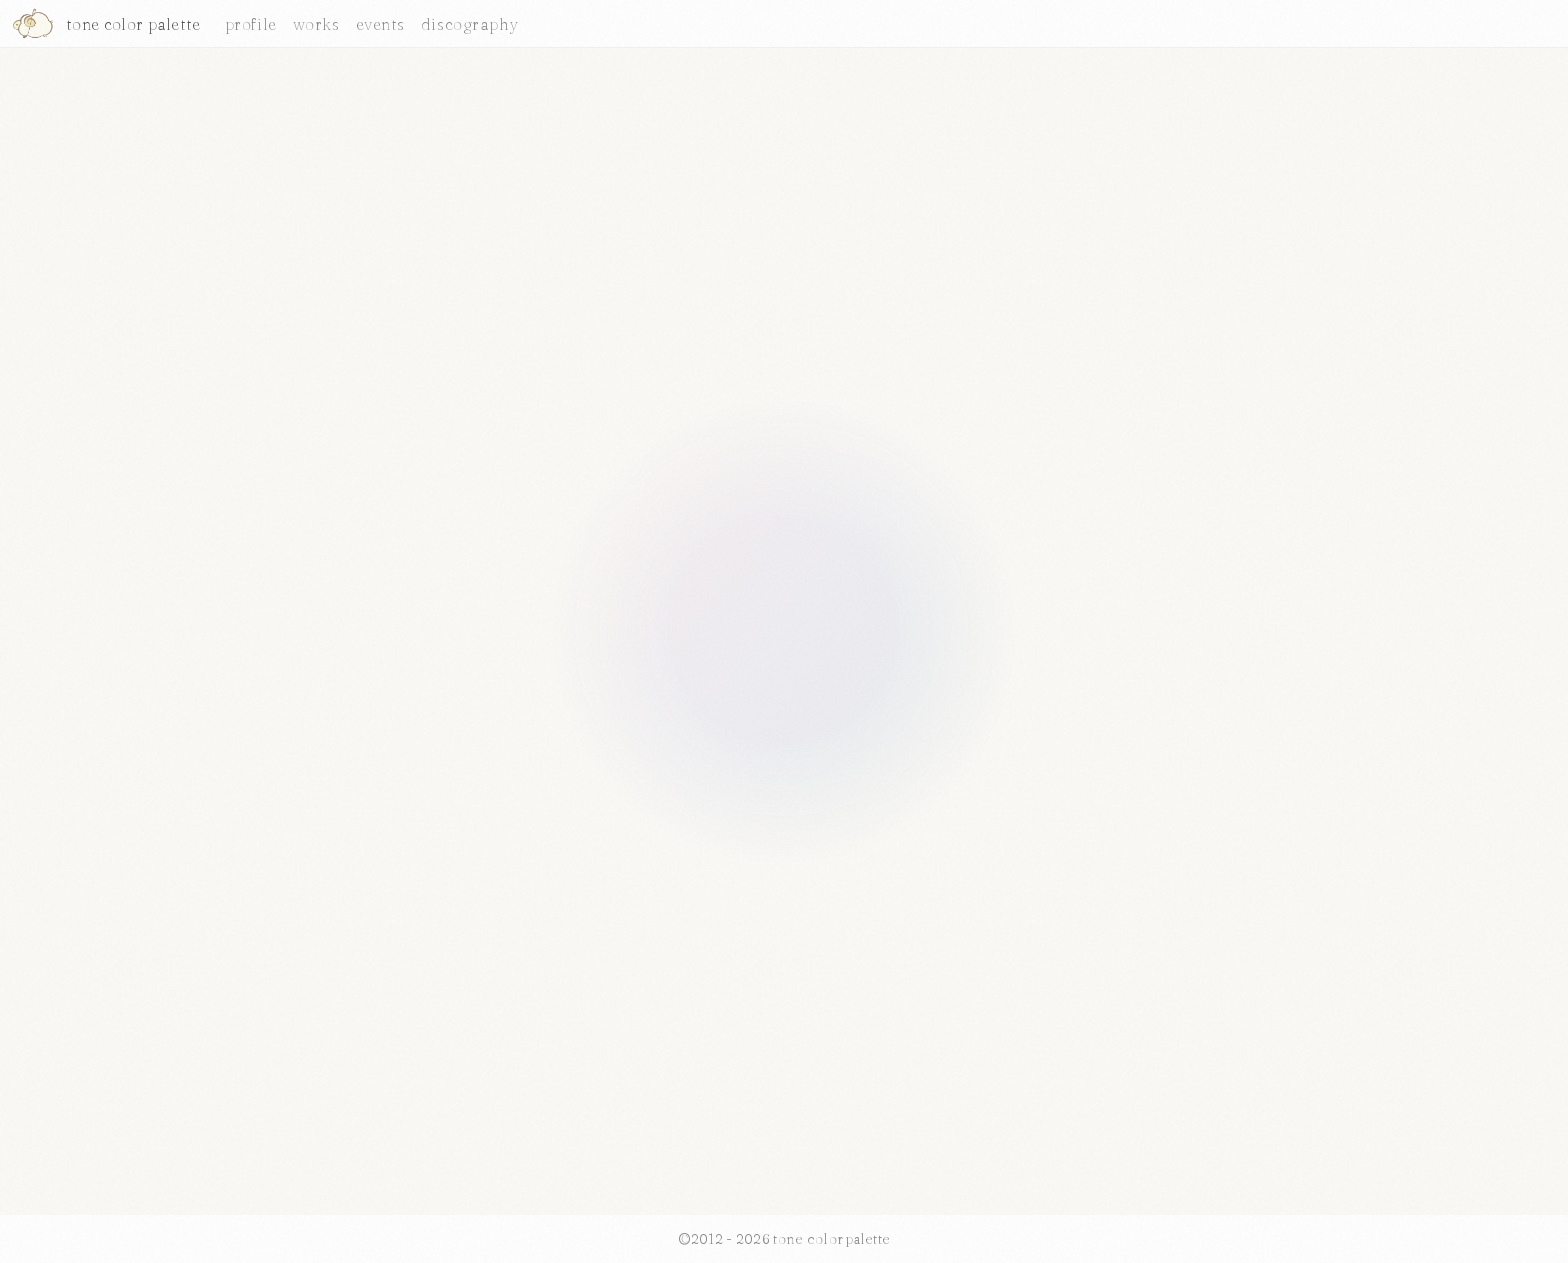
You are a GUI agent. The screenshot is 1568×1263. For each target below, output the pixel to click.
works (316, 24)
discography (470, 24)
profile (251, 24)
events (380, 24)
